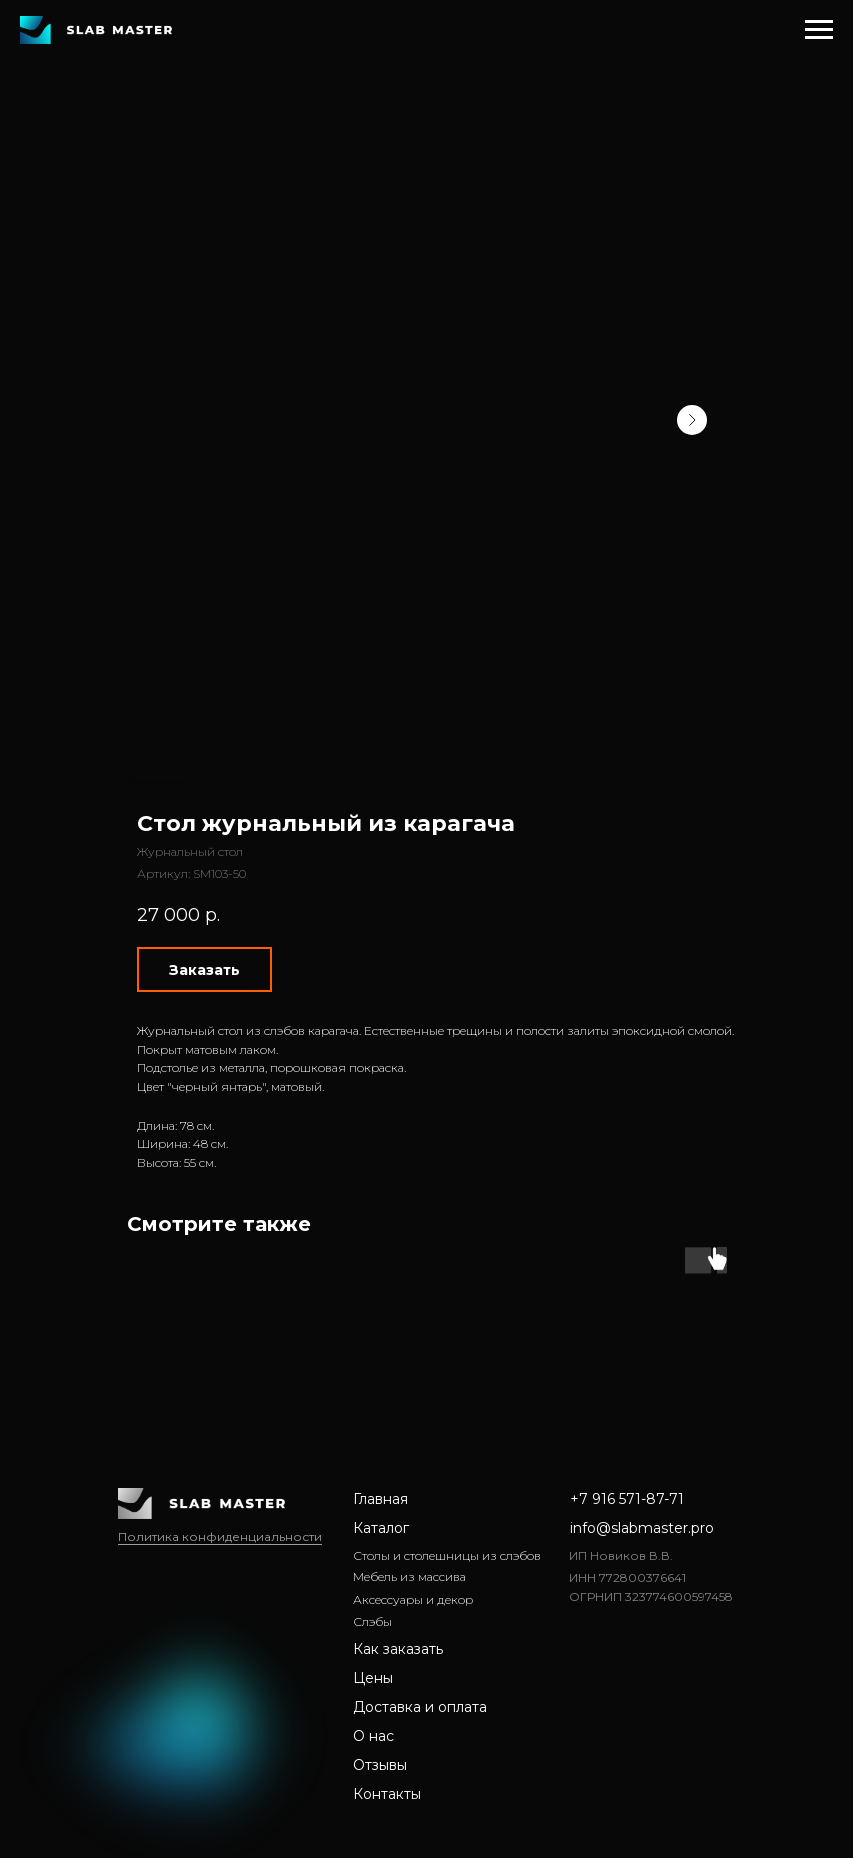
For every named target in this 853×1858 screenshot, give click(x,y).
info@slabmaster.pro (642, 1528)
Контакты (387, 1794)
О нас (373, 1736)
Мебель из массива (409, 1576)
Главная (380, 1499)
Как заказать (398, 1649)
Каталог (381, 1528)
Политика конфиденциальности (220, 1536)
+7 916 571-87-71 (627, 1499)
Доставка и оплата (420, 1707)
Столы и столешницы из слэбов (447, 1555)
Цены (373, 1678)
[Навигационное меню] (819, 30)
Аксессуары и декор (413, 1599)
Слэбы (372, 1621)
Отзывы (380, 1765)
